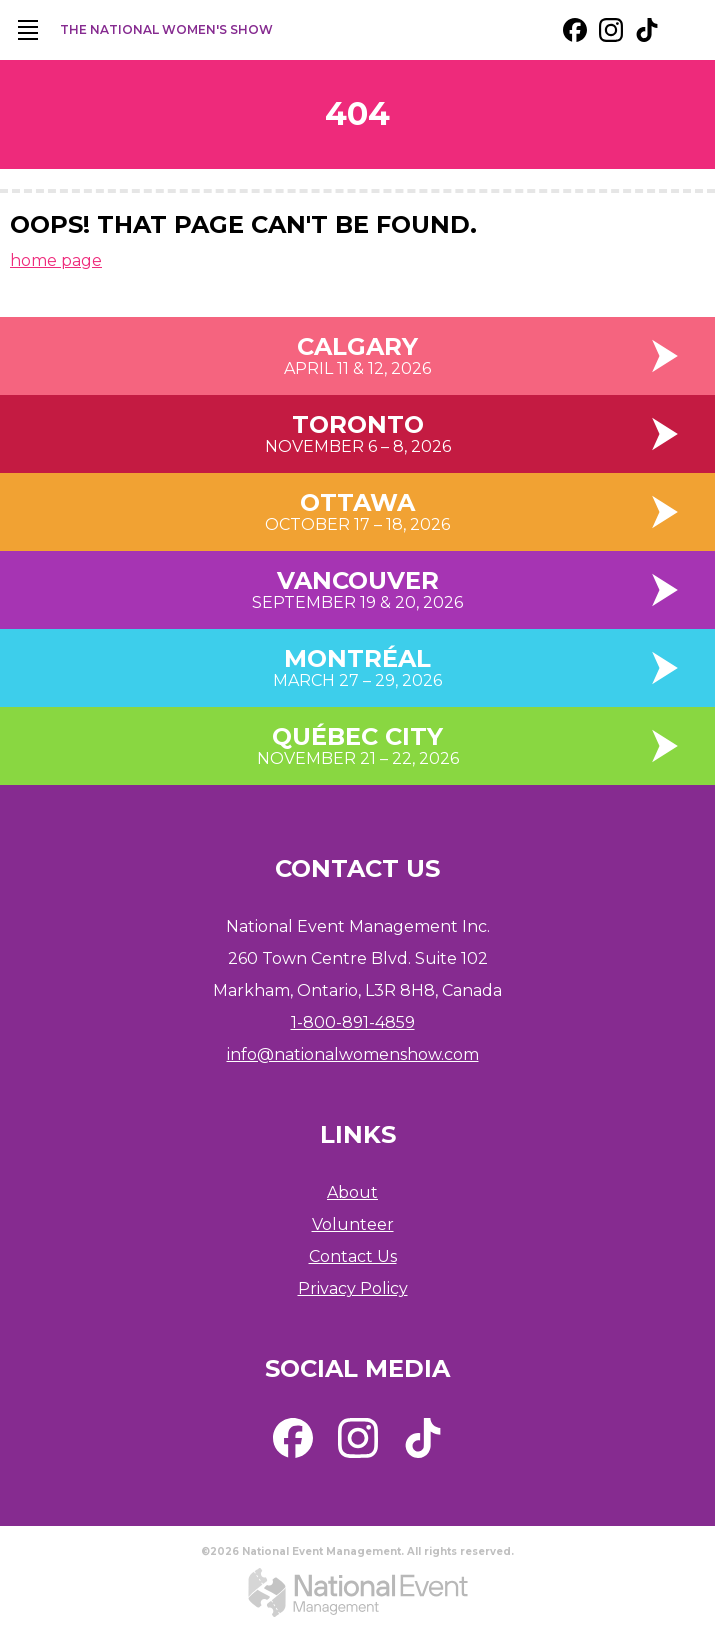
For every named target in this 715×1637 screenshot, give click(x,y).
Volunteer (353, 1224)
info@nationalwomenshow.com (353, 1054)
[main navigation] (28, 30)
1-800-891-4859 (353, 1022)
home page (56, 260)
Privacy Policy (353, 1288)
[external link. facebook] (575, 30)
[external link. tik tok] (647, 30)
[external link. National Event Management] (358, 1592)
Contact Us (353, 1256)
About (352, 1192)
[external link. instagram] (611, 30)
